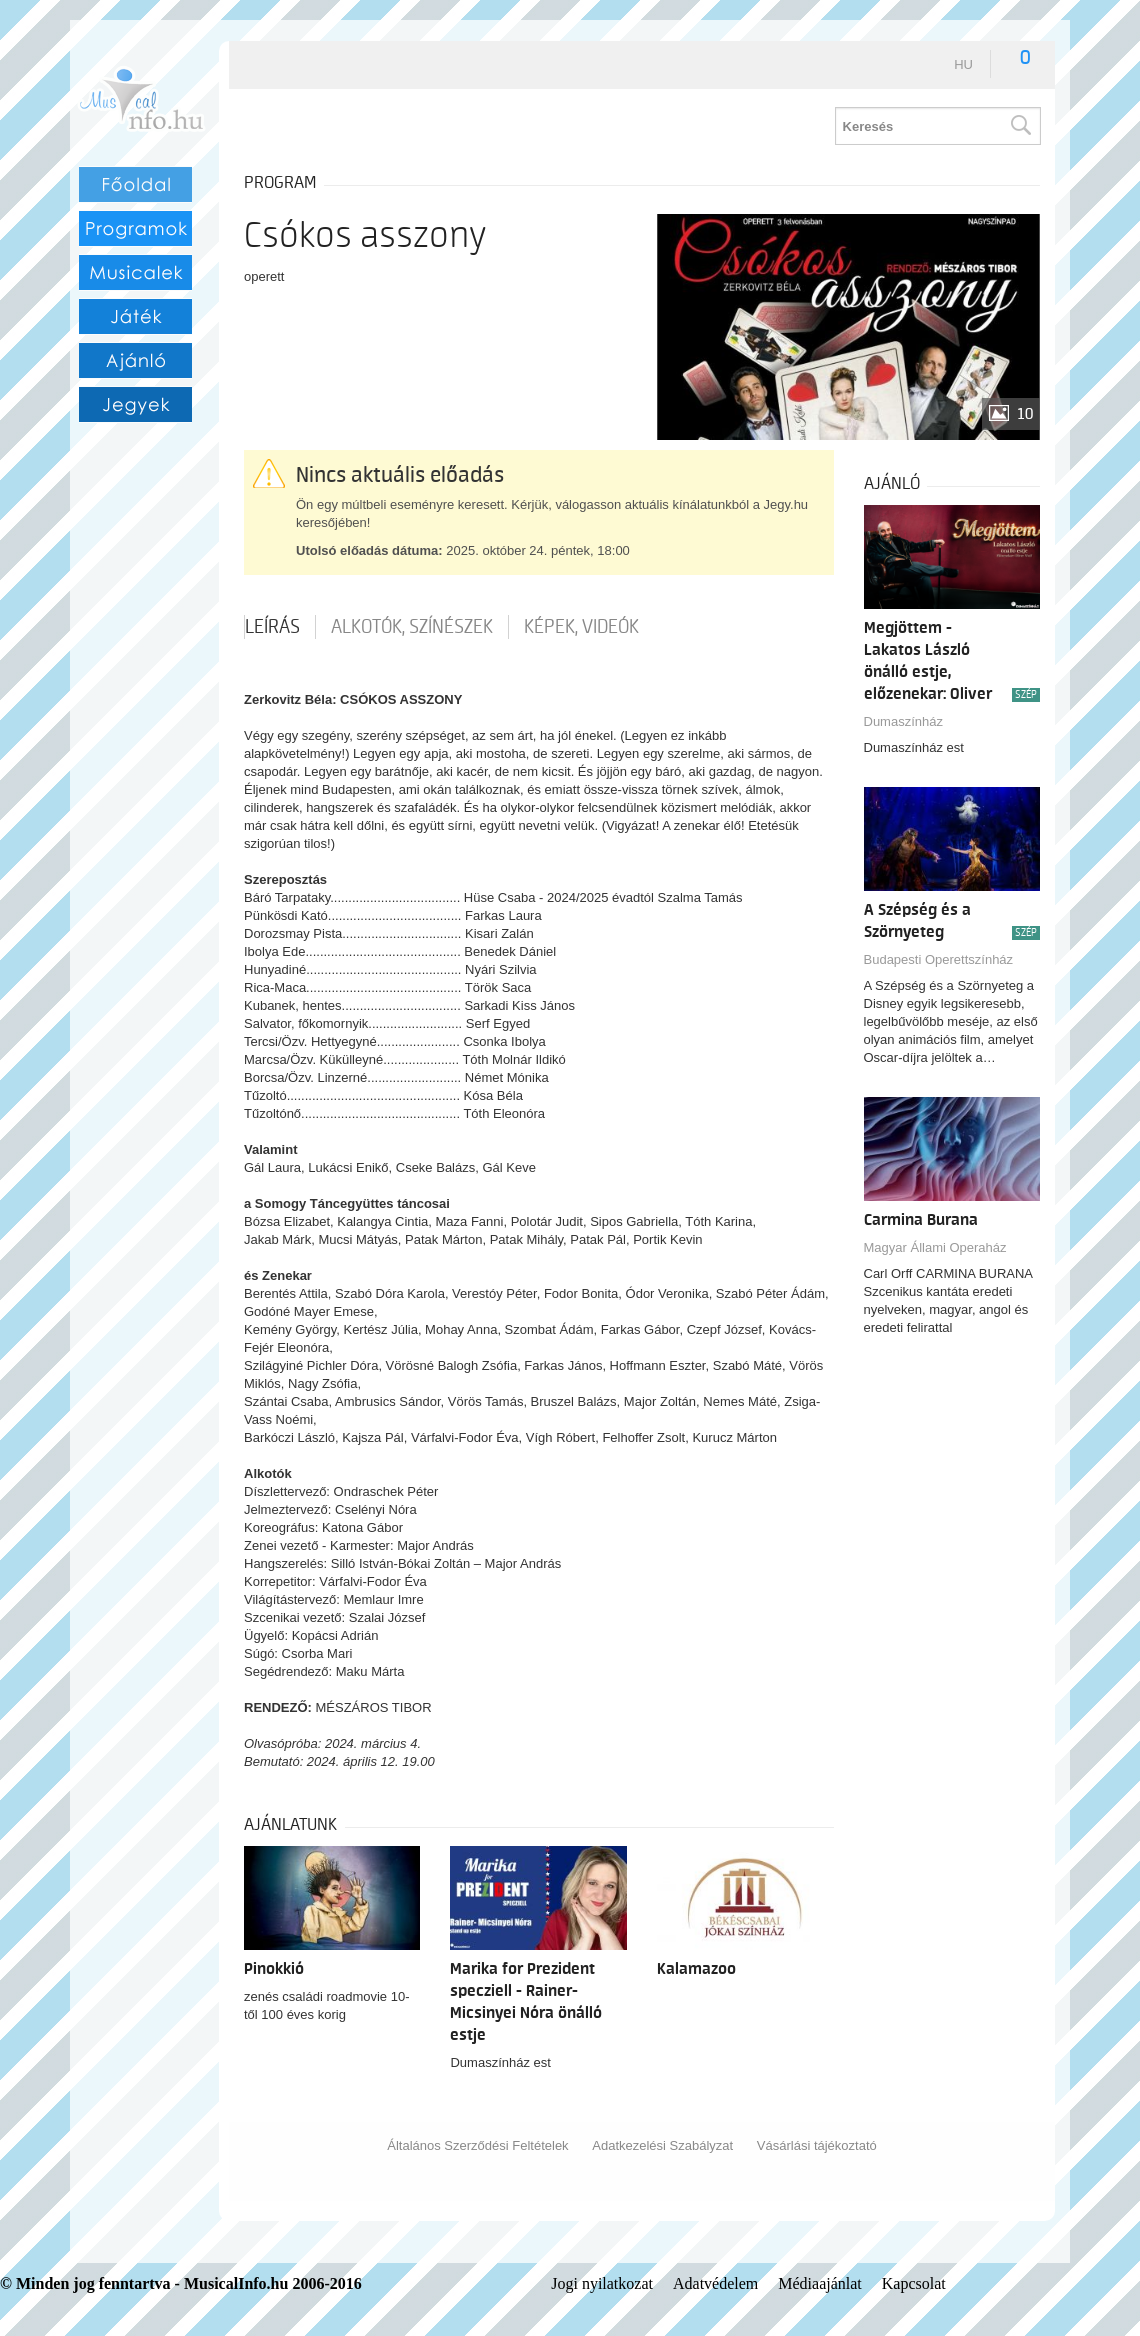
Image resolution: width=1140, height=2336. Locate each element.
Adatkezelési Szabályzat (662, 2145)
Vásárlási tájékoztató (817, 2145)
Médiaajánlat (820, 2283)
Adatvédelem (715, 2283)
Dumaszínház (903, 721)
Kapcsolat (914, 2283)
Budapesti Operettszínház (939, 959)
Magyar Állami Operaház (935, 1247)
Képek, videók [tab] (581, 627)
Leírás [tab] (272, 627)
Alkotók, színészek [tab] (412, 627)
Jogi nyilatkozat (602, 2283)
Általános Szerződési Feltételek (477, 2145)
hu (963, 64)
